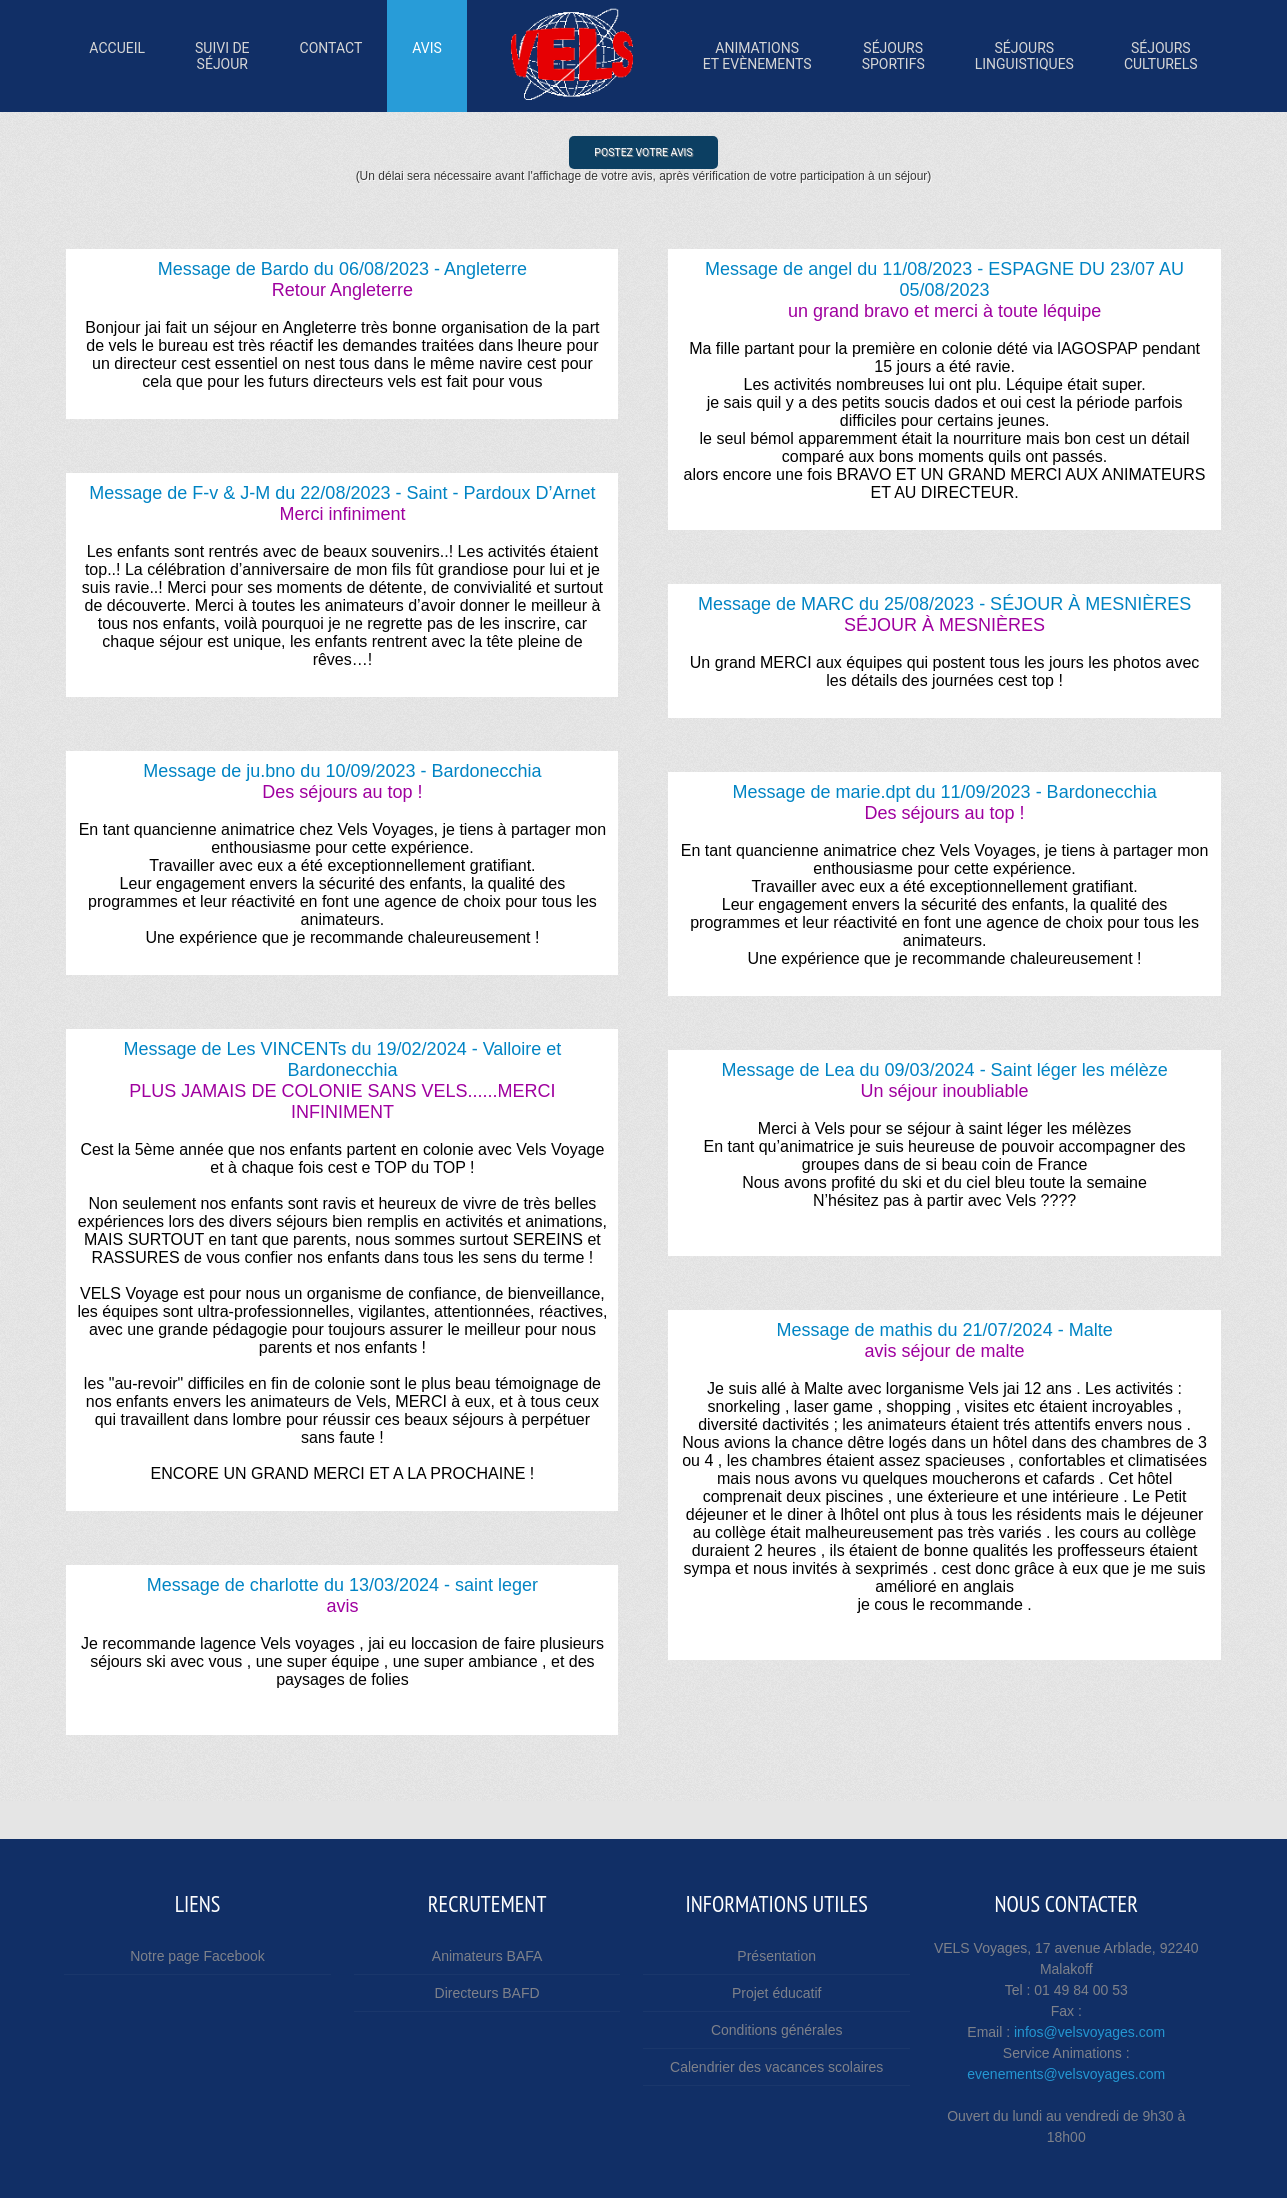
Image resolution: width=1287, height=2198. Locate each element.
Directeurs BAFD (487, 1993)
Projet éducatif (777, 1993)
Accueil (117, 56)
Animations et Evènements (757, 56)
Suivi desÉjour (222, 56)
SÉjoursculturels (1161, 56)
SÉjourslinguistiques (1024, 56)
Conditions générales (777, 2030)
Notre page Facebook (197, 1956)
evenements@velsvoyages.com (1066, 2074)
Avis (427, 56)
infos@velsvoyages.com (1089, 2032)
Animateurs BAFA (487, 1956)
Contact (331, 56)
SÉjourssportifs (893, 56)
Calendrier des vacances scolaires (776, 2067)
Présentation (776, 1956)
